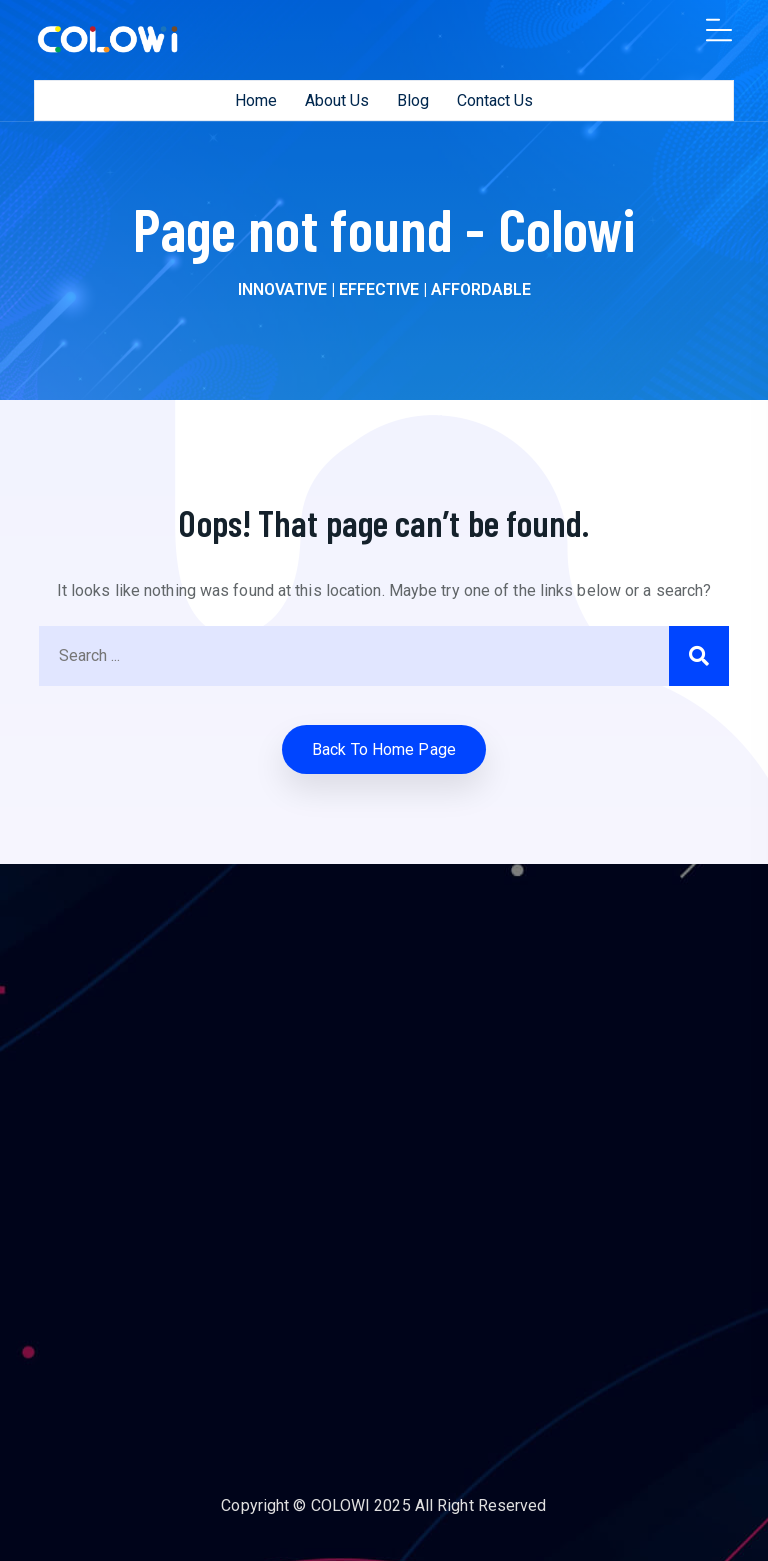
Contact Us (495, 100)
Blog (413, 100)
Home (256, 100)
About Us (337, 100)
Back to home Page (384, 749)
